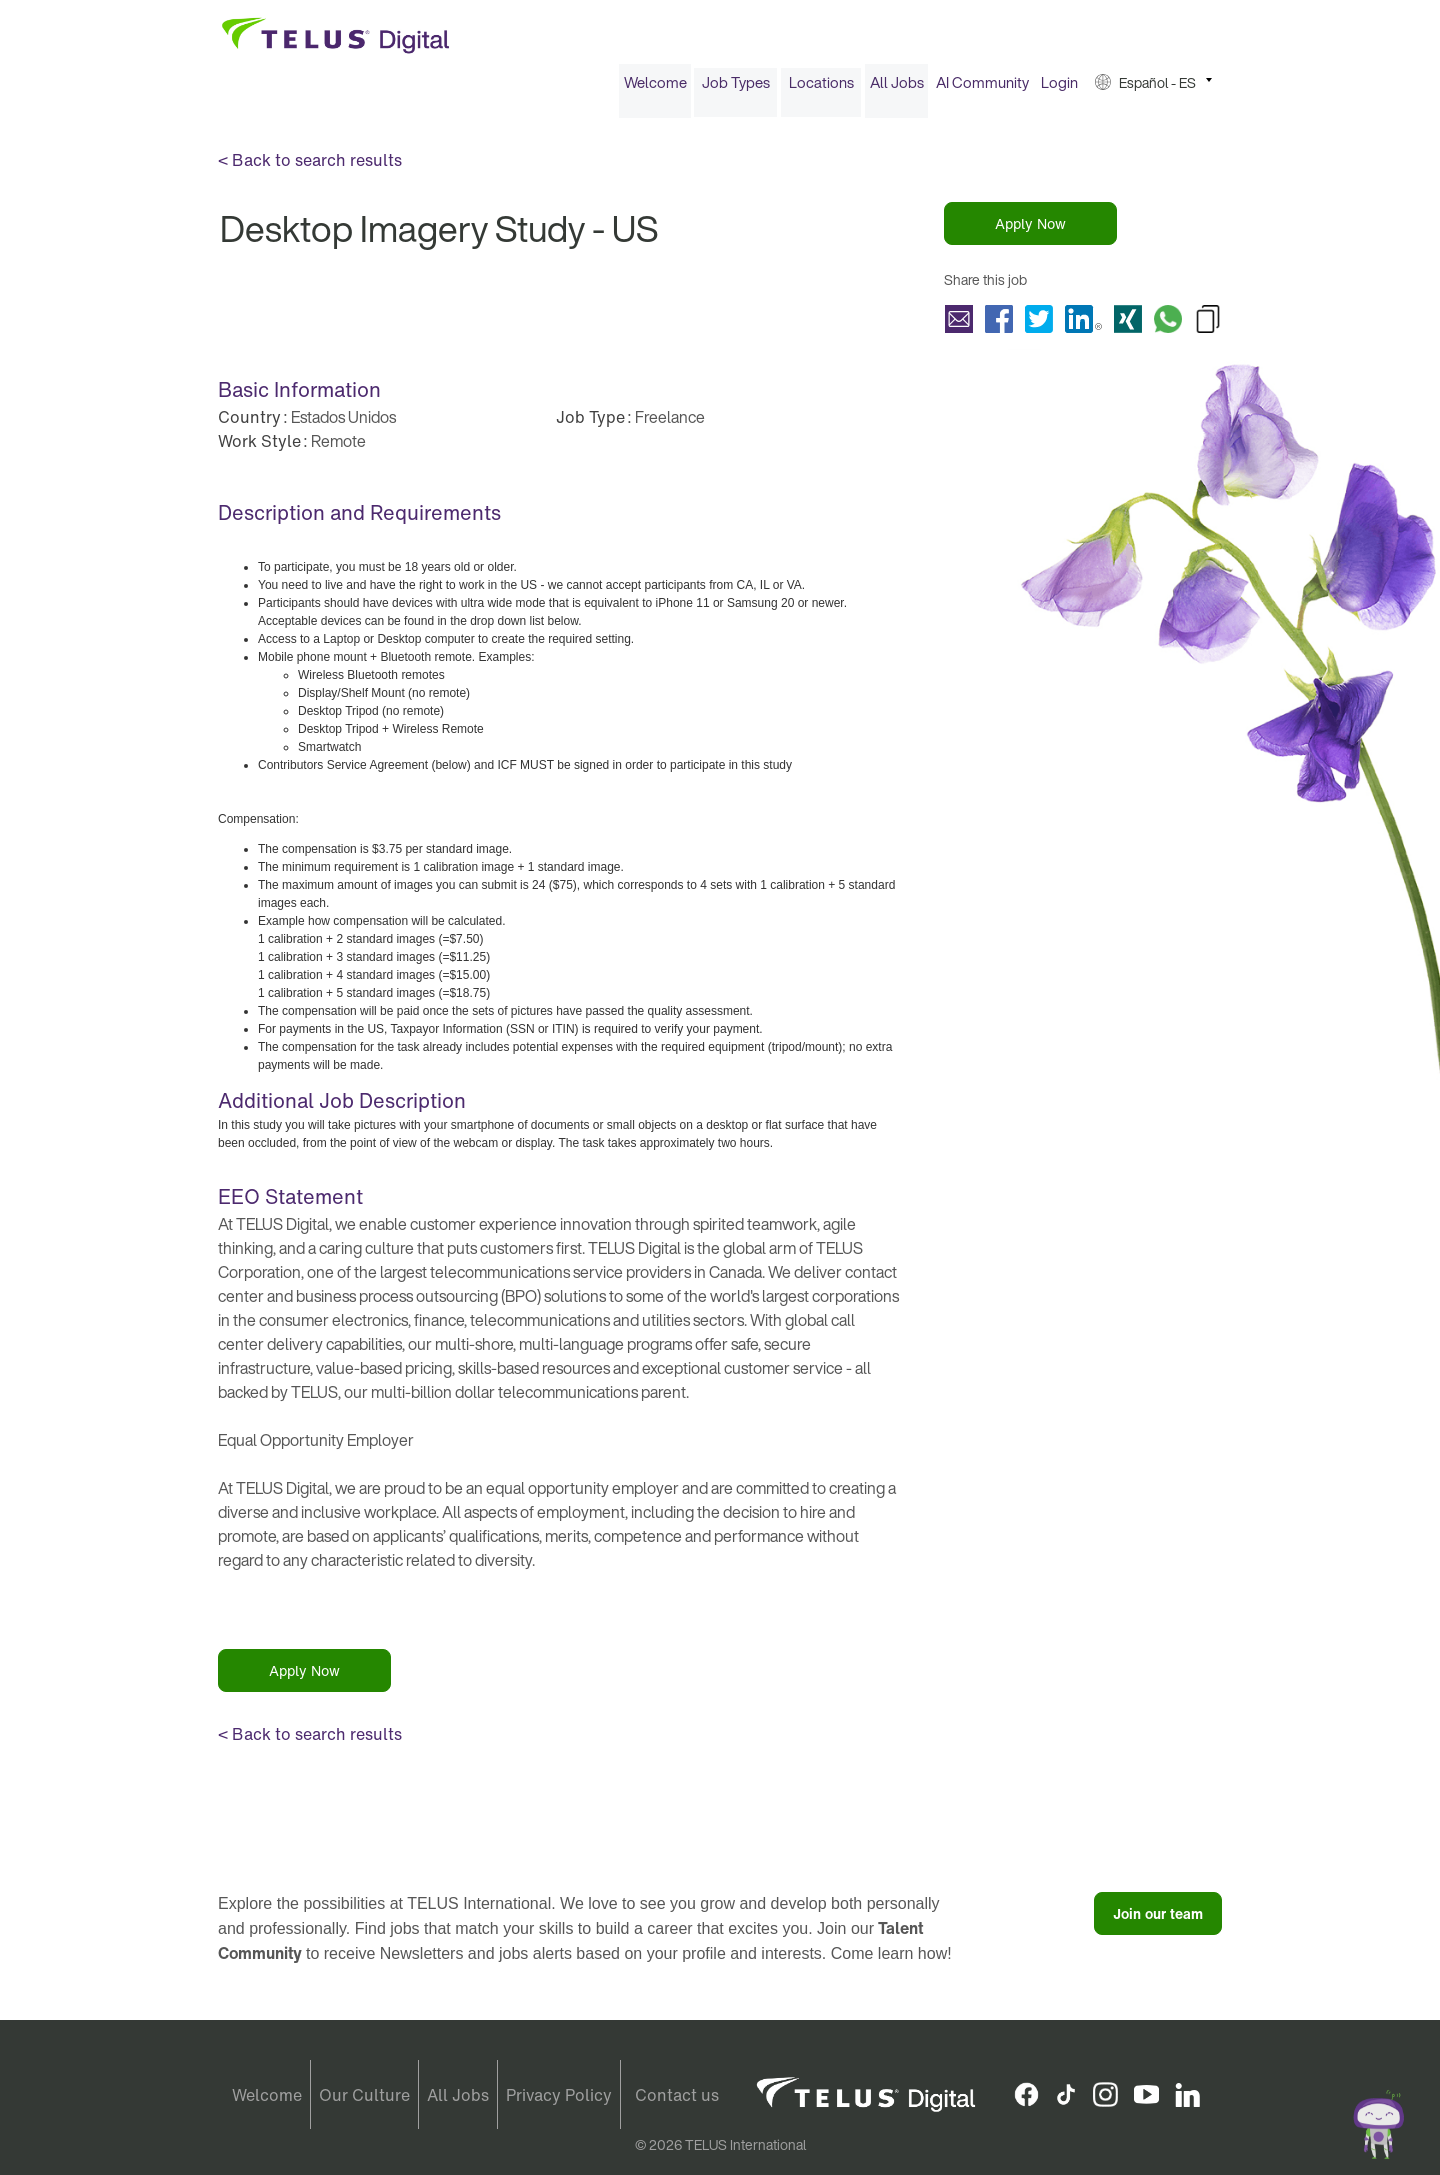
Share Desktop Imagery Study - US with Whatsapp (1168, 325)
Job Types (736, 88)
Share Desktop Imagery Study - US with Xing (1128, 325)
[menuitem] (655, 88)
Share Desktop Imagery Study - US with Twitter (1039, 325)
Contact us (677, 2095)
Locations (821, 88)
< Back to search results (310, 166)
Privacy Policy (559, 2095)
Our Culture (364, 2095)
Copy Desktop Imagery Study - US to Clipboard (1208, 325)
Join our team (1158, 1919)
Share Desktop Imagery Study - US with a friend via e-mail (959, 325)
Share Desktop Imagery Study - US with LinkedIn (1083, 325)
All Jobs (897, 88)
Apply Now (1030, 229)
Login (1059, 88)
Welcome (655, 88)
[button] (1153, 88)
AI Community (982, 88)
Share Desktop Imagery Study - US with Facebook (999, 325)
